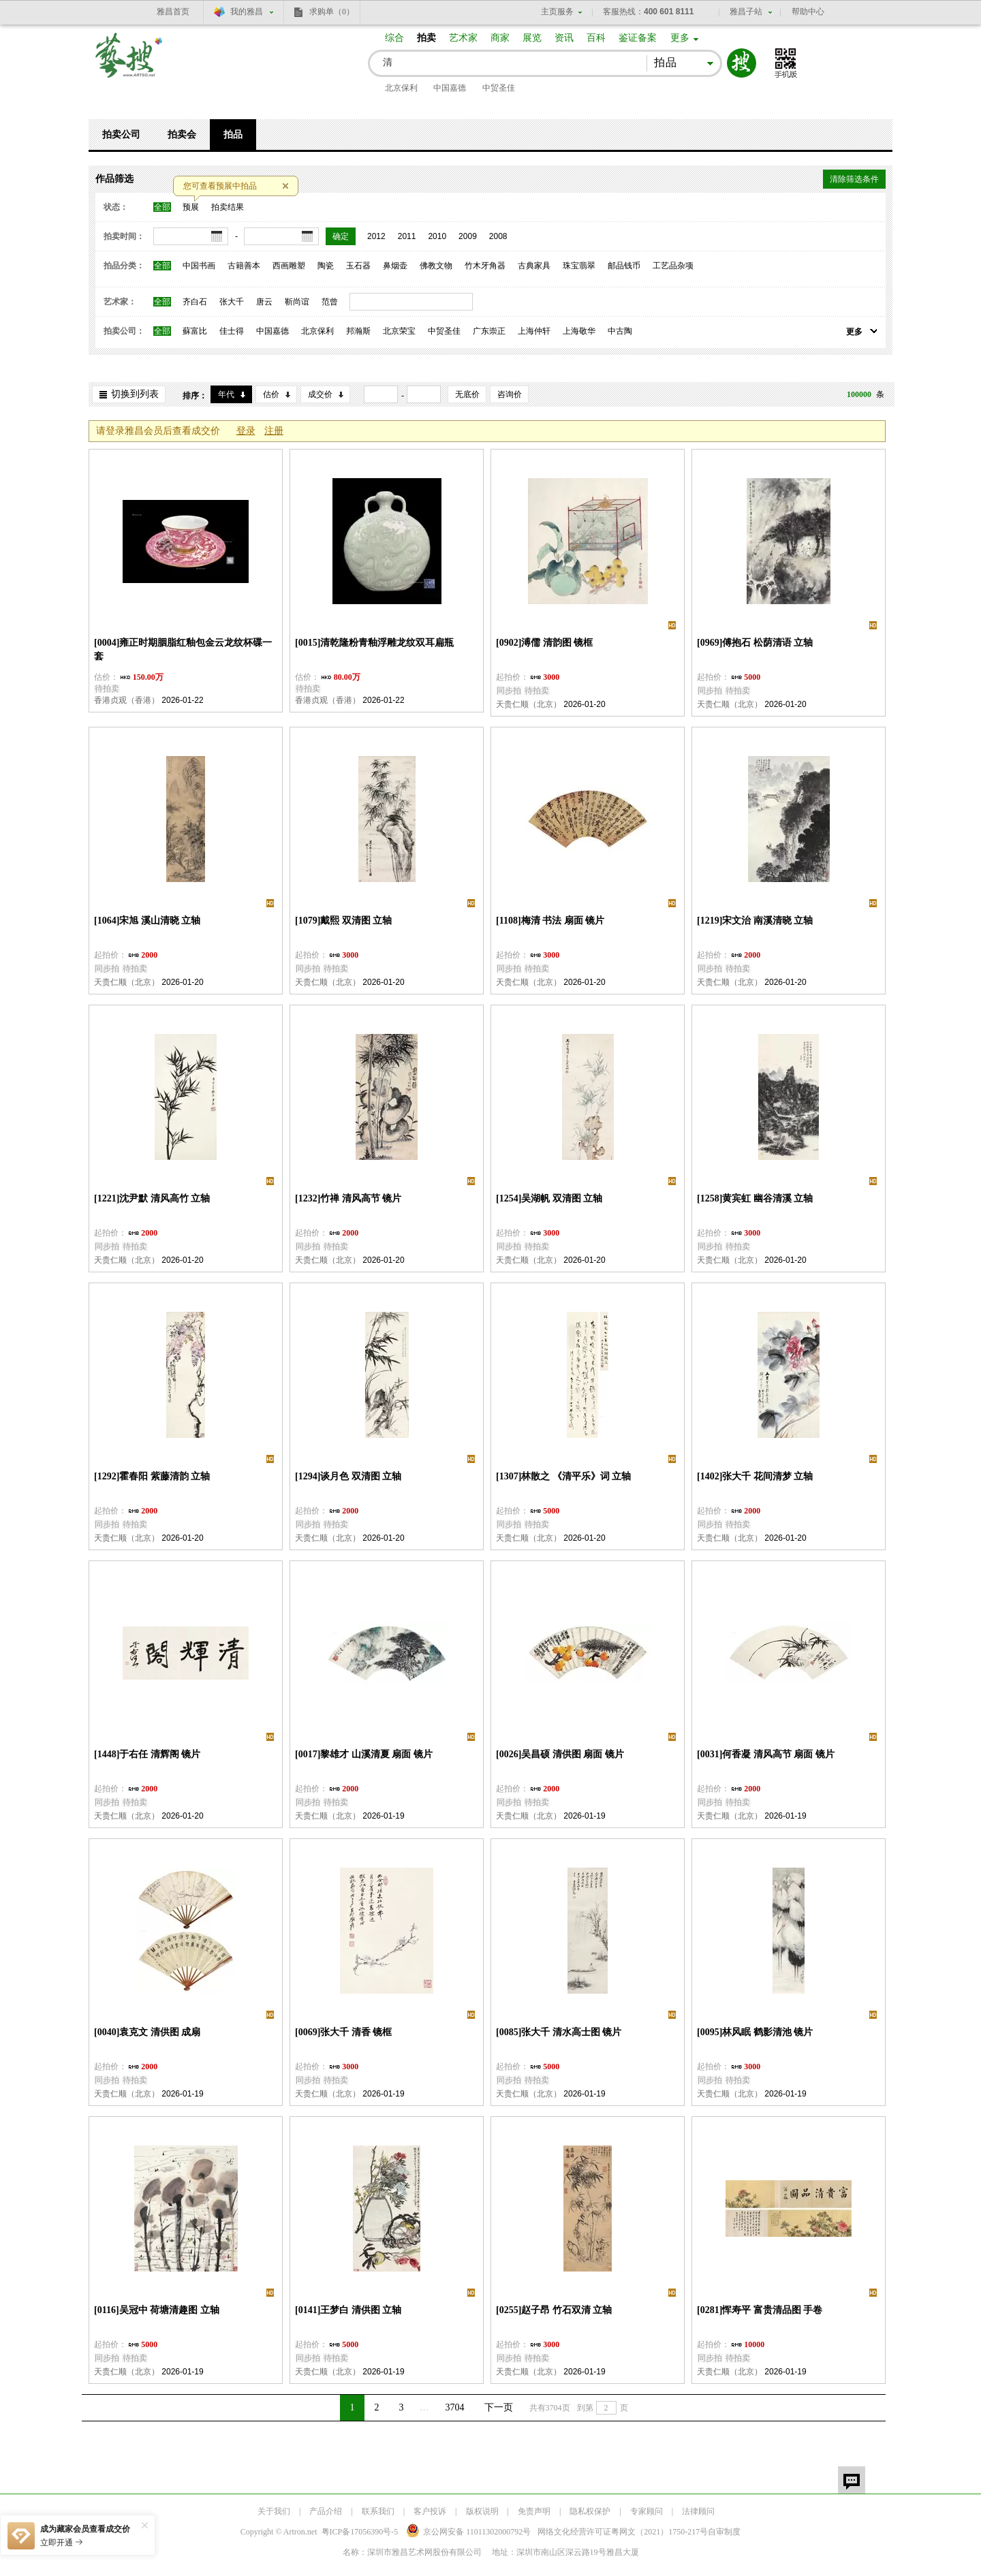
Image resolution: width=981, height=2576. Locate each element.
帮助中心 (808, 11)
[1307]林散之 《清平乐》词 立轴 (563, 1476)
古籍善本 (244, 265)
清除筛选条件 (854, 179)
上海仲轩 (534, 331)
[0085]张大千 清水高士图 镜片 (558, 2032)
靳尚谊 (297, 302)
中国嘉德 (449, 88)
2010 (437, 236)
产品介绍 (325, 2511)
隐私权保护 (590, 2511)
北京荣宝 (399, 331)
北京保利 (401, 88)
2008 (498, 236)
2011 (407, 236)
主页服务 (557, 11)
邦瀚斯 (358, 331)
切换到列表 (135, 394)
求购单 (331, 11)
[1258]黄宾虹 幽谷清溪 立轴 (755, 1198)
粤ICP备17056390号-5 (360, 2531)
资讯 (564, 38)
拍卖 (426, 38)
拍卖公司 (121, 134)
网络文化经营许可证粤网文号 (623, 2531)
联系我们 (378, 2511)
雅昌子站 (746, 11)
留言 (851, 2480)
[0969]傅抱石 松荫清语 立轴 (755, 643)
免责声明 (534, 2511)
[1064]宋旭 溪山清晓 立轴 (147, 920)
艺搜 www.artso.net (129, 64)
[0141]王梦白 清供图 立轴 (348, 2310)
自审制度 (724, 2531)
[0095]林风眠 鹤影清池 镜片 (755, 2032)
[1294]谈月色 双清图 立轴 (348, 1476)
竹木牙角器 (485, 265)
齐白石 (195, 302)
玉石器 (358, 265)
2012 (376, 236)
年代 (226, 394)
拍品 (233, 134)
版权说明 (482, 2511)
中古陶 (620, 331)
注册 (273, 431)
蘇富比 (195, 331)
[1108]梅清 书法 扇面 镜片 (550, 920)
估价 (271, 394)
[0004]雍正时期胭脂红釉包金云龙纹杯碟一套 (183, 649)
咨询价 (509, 394)
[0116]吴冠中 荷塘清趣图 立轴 (156, 2310)
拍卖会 (182, 134)
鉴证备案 (638, 38)
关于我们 (274, 2511)
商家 (500, 38)
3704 (455, 2407)
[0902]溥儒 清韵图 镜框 (544, 643)
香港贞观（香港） (126, 700)
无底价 (467, 394)
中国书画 (199, 265)
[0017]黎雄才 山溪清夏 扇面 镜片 (364, 1754)
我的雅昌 (246, 11)
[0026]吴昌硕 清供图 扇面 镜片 (560, 1754)
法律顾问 (698, 2511)
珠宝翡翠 (579, 265)
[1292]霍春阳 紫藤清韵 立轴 (152, 1476)
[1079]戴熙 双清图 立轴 (343, 920)
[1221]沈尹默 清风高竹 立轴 (152, 1198)
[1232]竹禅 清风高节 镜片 (348, 1198)
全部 (162, 207)
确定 (340, 236)
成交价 (320, 394)
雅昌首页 (173, 11)
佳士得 (231, 331)
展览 (532, 38)
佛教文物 (436, 265)
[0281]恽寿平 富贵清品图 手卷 (759, 2310)
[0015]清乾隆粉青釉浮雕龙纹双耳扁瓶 (374, 643)
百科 (596, 38)
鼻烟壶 (395, 265)
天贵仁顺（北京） (528, 704)
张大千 (231, 302)
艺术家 (463, 38)
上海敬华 (579, 331)
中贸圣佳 (498, 88)
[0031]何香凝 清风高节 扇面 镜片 (766, 1754)
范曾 (330, 302)
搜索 (741, 63)
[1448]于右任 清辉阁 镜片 (147, 1754)
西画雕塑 (288, 265)
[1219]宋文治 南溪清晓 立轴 (755, 920)
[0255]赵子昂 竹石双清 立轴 (554, 2310)
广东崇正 (489, 331)
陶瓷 (325, 265)
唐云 (264, 302)
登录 (245, 431)
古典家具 (534, 265)
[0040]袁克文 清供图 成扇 (147, 2032)
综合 (394, 38)
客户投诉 (430, 2511)
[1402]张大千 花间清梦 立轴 (755, 1476)
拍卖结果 (227, 207)
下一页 (498, 2407)
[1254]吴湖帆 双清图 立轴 (549, 1198)
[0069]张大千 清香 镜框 (343, 2032)
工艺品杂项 (673, 265)
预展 (191, 207)
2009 (467, 236)
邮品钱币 (624, 265)
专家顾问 (646, 2511)
